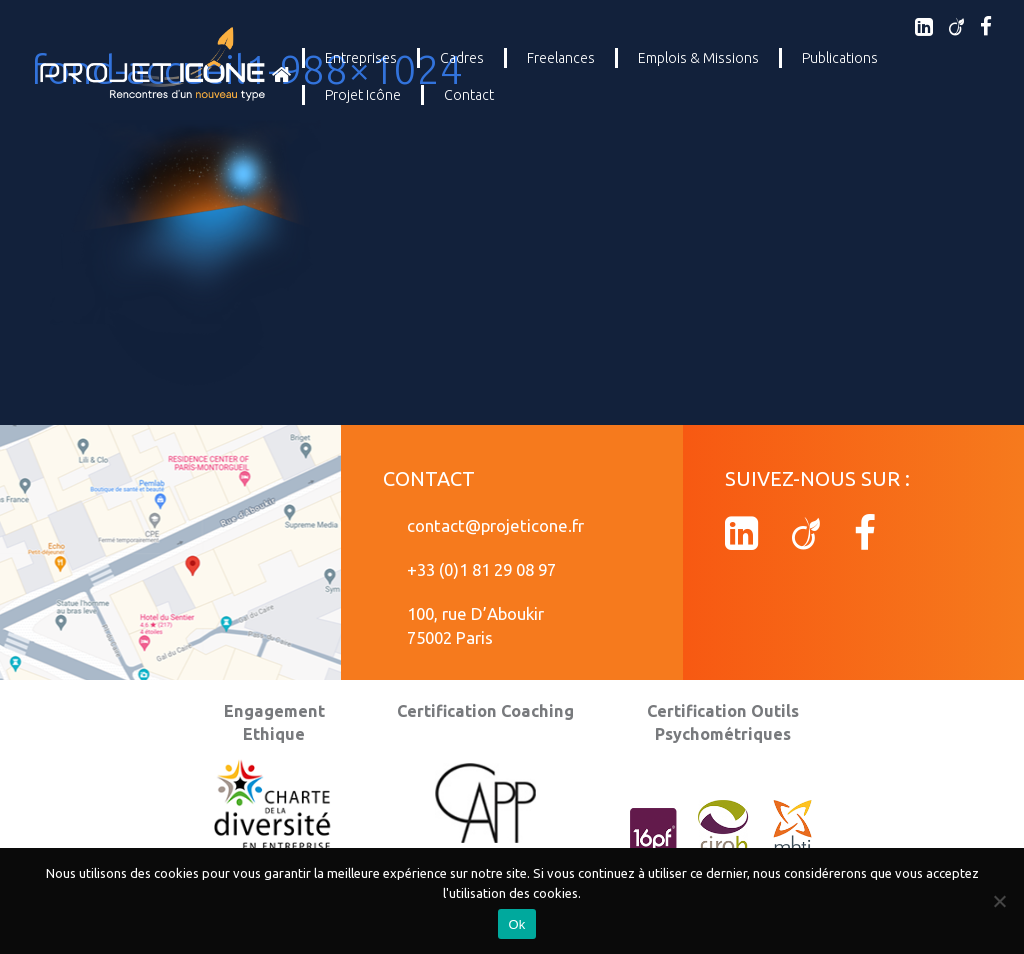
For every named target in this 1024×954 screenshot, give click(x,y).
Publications (840, 58)
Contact (469, 95)
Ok (516, 924)
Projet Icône (363, 95)
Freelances (561, 58)
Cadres (462, 58)
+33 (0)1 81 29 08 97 (481, 569)
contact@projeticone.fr (495, 525)
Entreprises (361, 58)
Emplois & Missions (698, 58)
